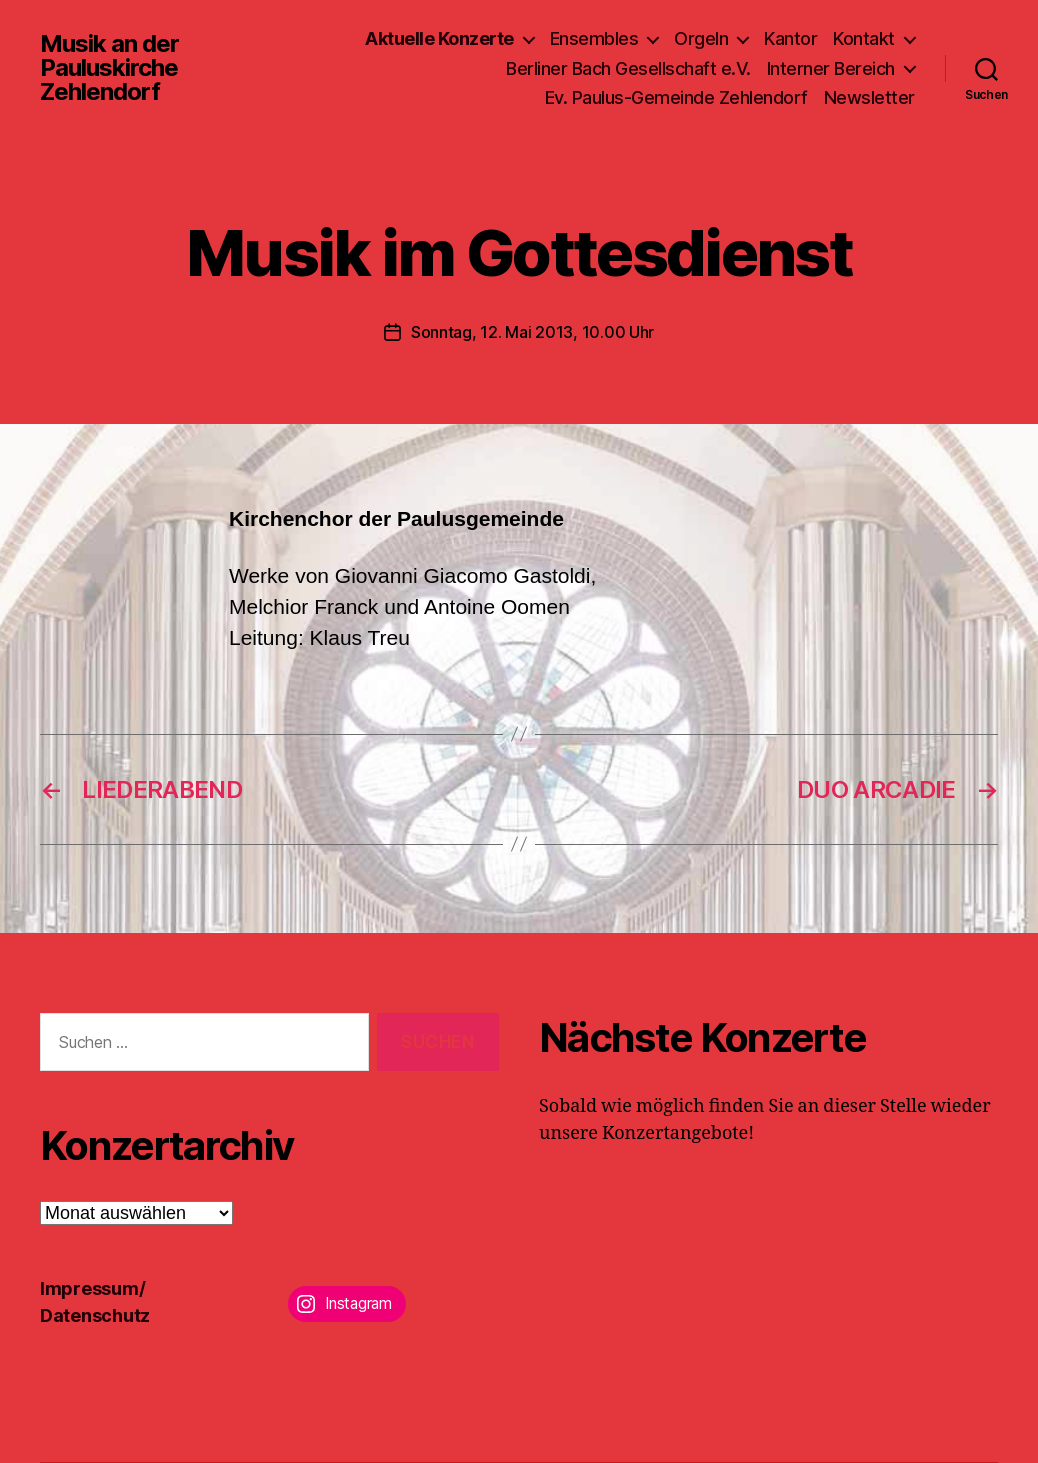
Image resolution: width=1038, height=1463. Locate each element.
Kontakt (864, 38)
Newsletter (869, 97)
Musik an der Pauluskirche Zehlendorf (109, 68)
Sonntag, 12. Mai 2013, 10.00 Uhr (532, 332)
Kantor (790, 38)
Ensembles (594, 38)
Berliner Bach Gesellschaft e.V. (628, 68)
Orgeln (701, 38)
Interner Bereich (831, 68)
